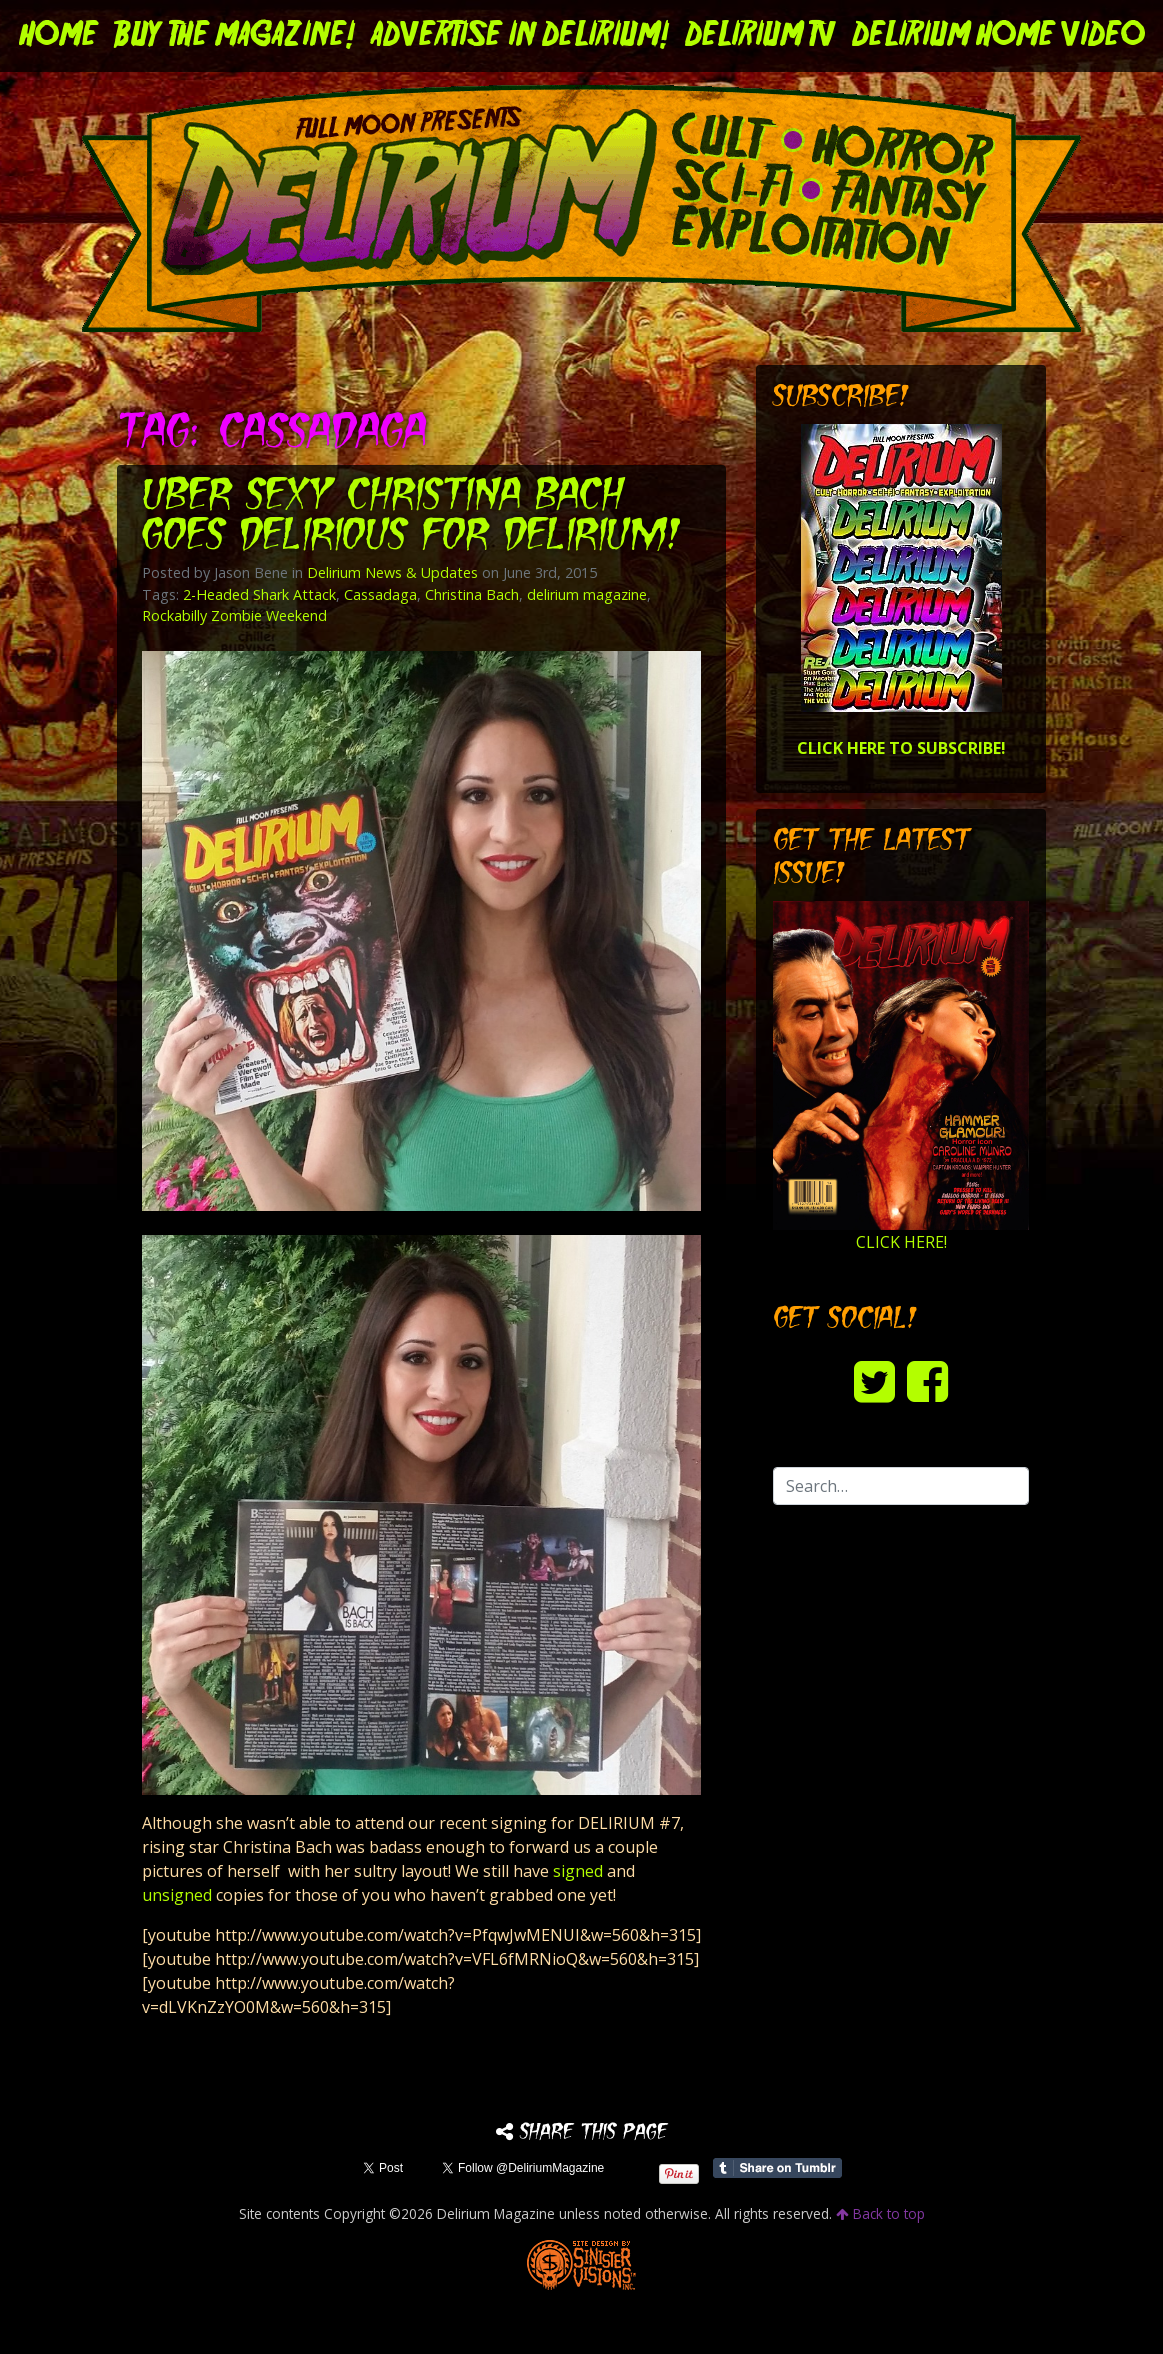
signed (578, 1871)
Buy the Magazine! (234, 36)
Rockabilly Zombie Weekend (234, 615)
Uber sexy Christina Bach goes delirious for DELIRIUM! (411, 517)
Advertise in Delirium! (520, 36)
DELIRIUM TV (760, 36)
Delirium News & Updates (392, 572)
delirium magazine (587, 594)
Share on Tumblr (777, 2168)
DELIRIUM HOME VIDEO (998, 36)
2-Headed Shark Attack (259, 594)
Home (58, 36)
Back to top (880, 2213)
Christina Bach (472, 594)
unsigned (179, 1895)
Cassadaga (380, 594)
